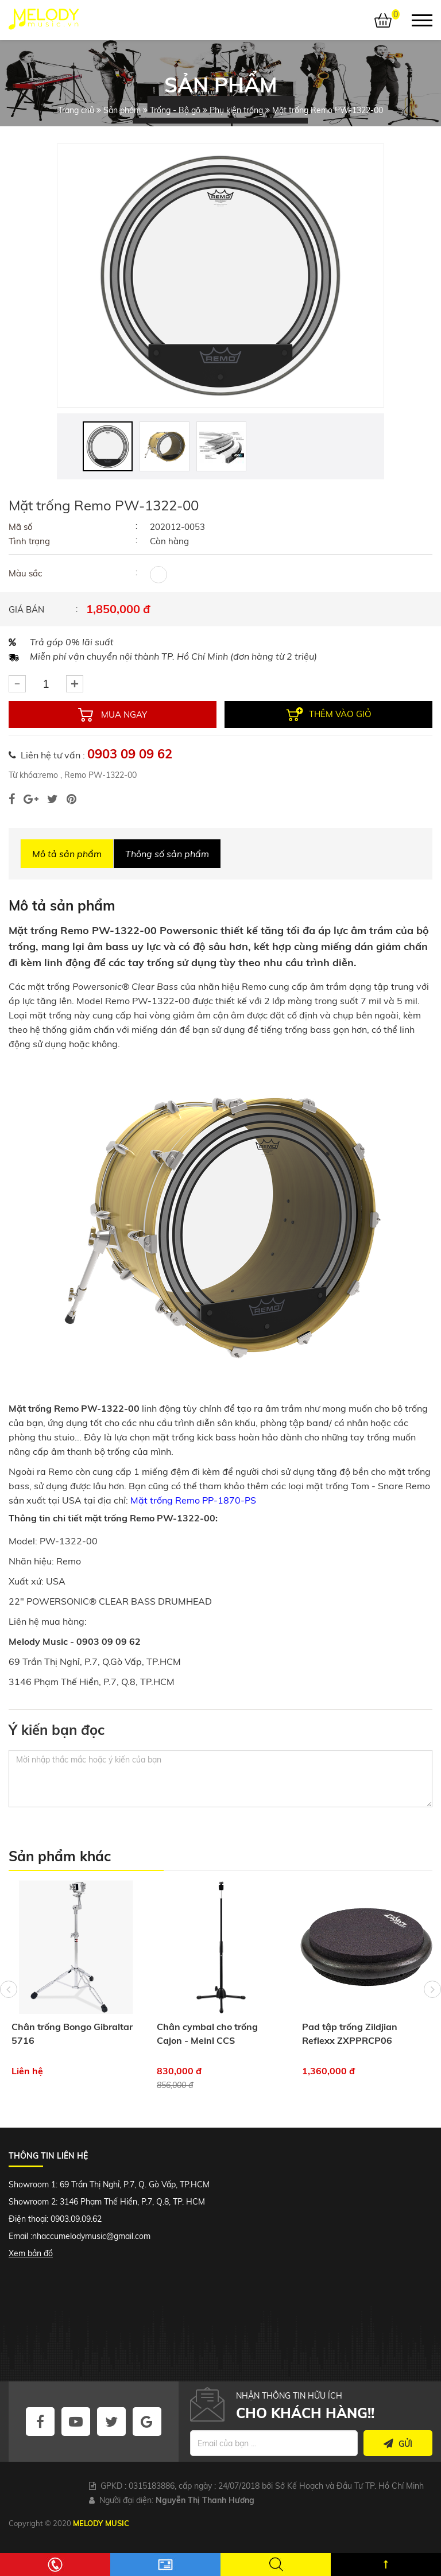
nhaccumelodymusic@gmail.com (91, 2236)
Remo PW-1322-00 (99, 775)
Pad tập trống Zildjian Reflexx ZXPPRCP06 (349, 2033)
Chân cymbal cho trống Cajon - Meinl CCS (207, 2033)
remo (48, 775)
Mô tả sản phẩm (67, 853)
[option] (220, 275)
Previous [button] (8, 1989)
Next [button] (432, 1989)
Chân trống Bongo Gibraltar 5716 (72, 2033)
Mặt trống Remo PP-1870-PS (193, 1500)
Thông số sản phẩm (167, 853)
